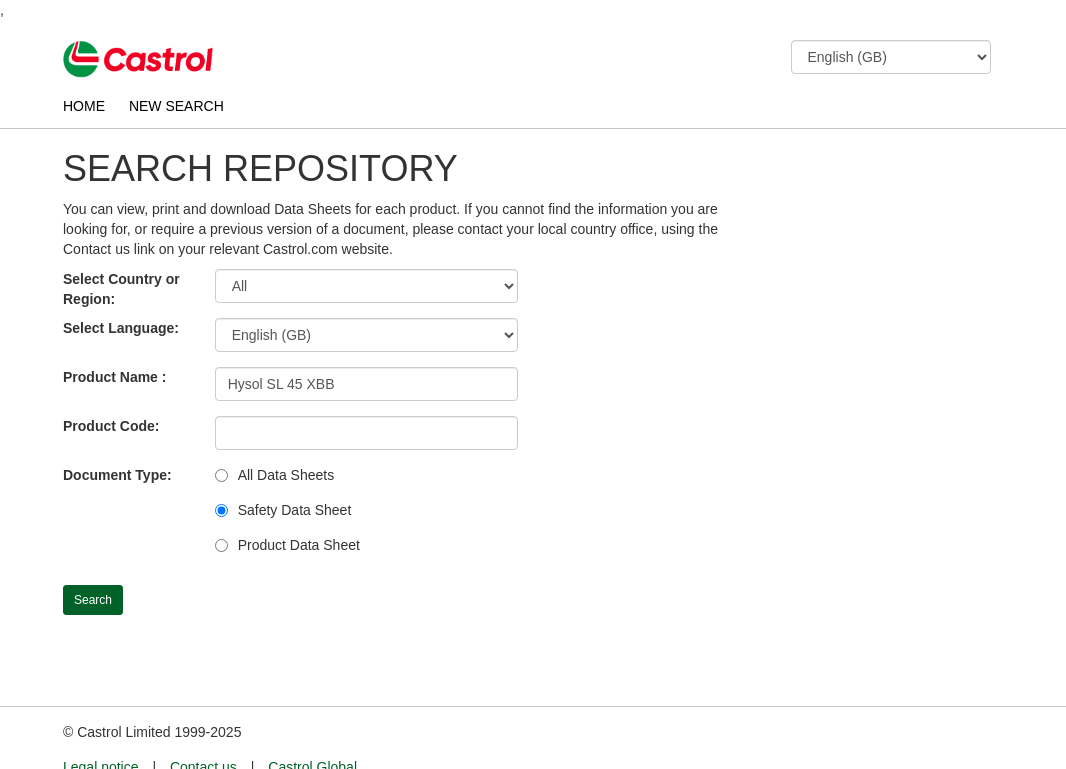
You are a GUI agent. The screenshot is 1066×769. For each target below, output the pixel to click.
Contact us (203, 730)
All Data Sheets (286, 475)
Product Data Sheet (299, 545)
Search (93, 600)
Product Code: (111, 426)
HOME (84, 106)
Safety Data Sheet (295, 510)
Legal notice (101, 730)
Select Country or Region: (121, 289)
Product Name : (114, 377)
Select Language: (121, 328)
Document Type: (117, 475)
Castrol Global (312, 730)
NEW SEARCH (176, 106)
